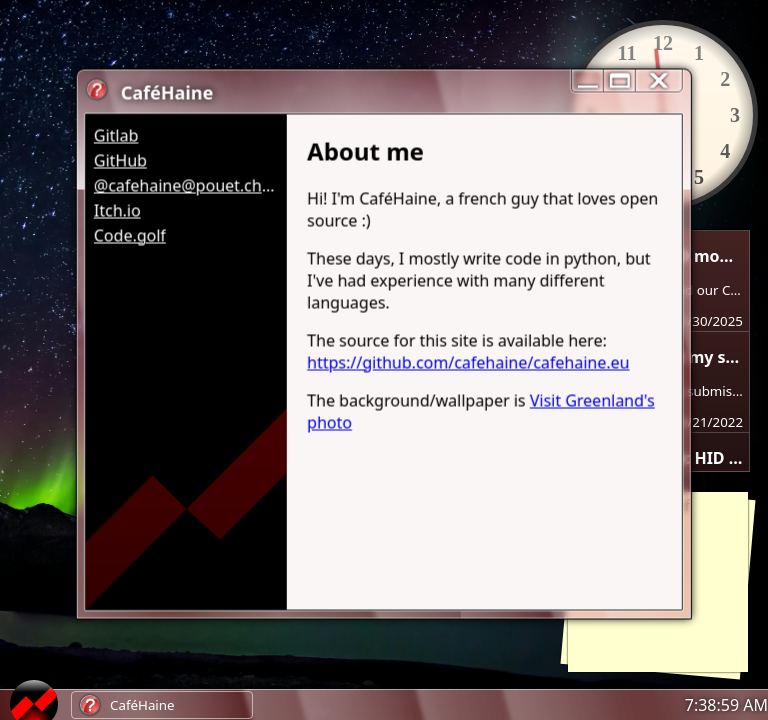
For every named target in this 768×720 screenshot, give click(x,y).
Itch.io (117, 210)
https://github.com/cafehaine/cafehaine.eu (468, 362)
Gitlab (116, 135)
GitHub (120, 160)
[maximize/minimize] (619, 80)
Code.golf (130, 235)
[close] (659, 80)
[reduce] (587, 80)
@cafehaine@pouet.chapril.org (186, 185)
